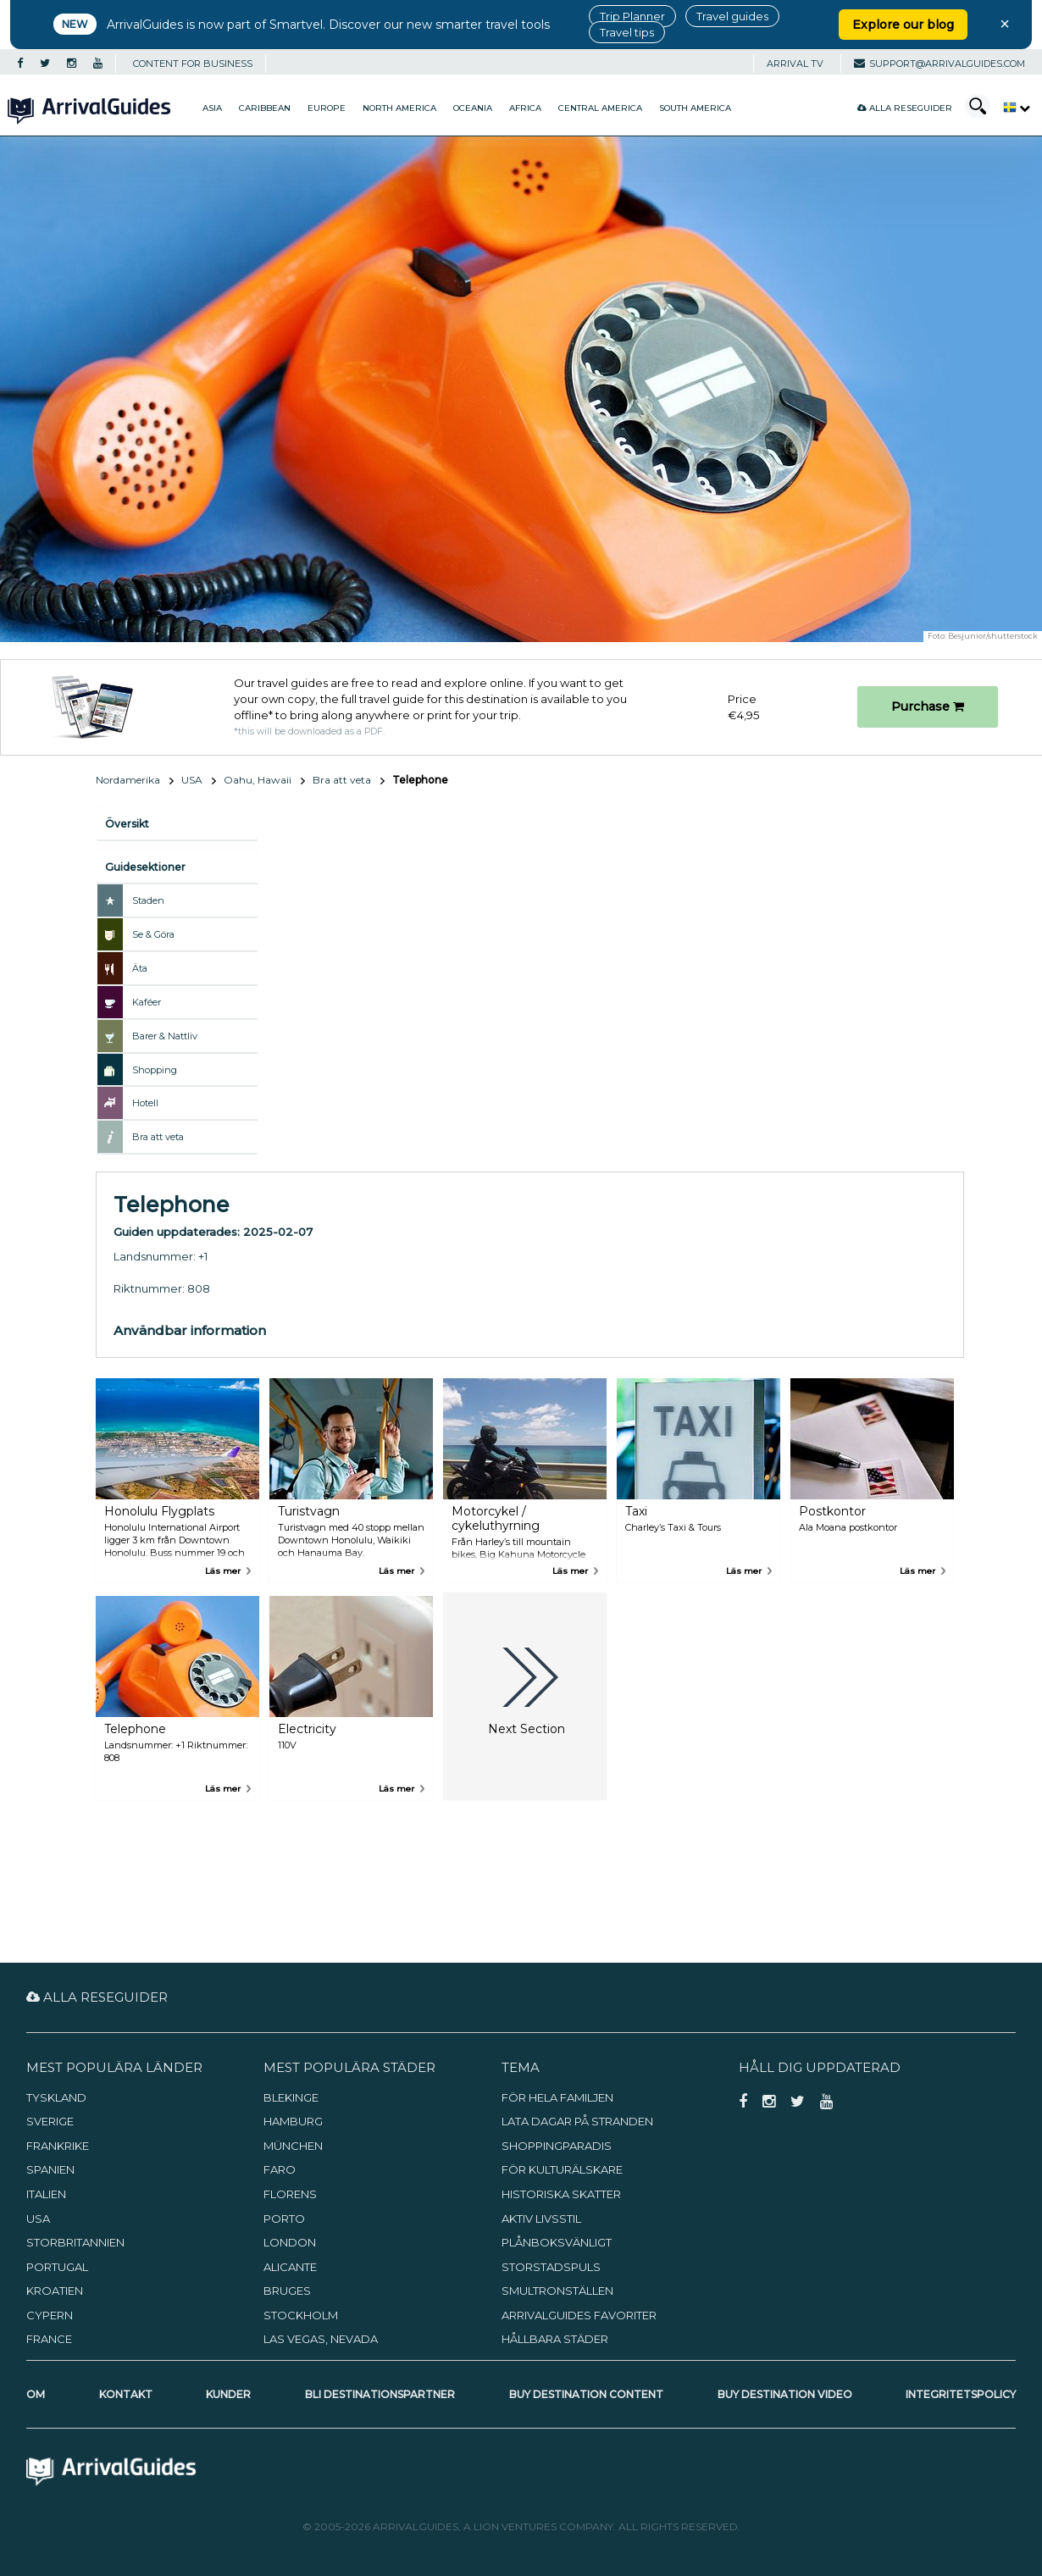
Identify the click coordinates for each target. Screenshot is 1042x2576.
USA (191, 779)
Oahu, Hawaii (257, 779)
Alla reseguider (904, 108)
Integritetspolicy (961, 2394)
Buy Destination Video (785, 2394)
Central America (600, 108)
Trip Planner (632, 16)
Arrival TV (795, 63)
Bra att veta (342, 779)
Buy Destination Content (586, 2394)
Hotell (145, 1103)
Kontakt (125, 2394)
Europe (327, 108)
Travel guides (732, 16)
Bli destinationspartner (380, 2394)
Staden (148, 900)
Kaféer (146, 1002)
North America (399, 108)
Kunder (228, 2394)
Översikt (127, 823)
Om (35, 2394)
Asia (212, 108)
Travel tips (627, 32)
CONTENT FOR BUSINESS (192, 63)
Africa (525, 108)
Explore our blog (903, 24)
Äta (139, 968)
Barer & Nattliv (164, 1036)
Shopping (154, 1070)
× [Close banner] (1005, 23)
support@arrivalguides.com (939, 63)
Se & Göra (153, 934)
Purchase (927, 706)
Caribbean (265, 108)
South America (695, 108)
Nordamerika (128, 779)
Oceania (472, 108)
